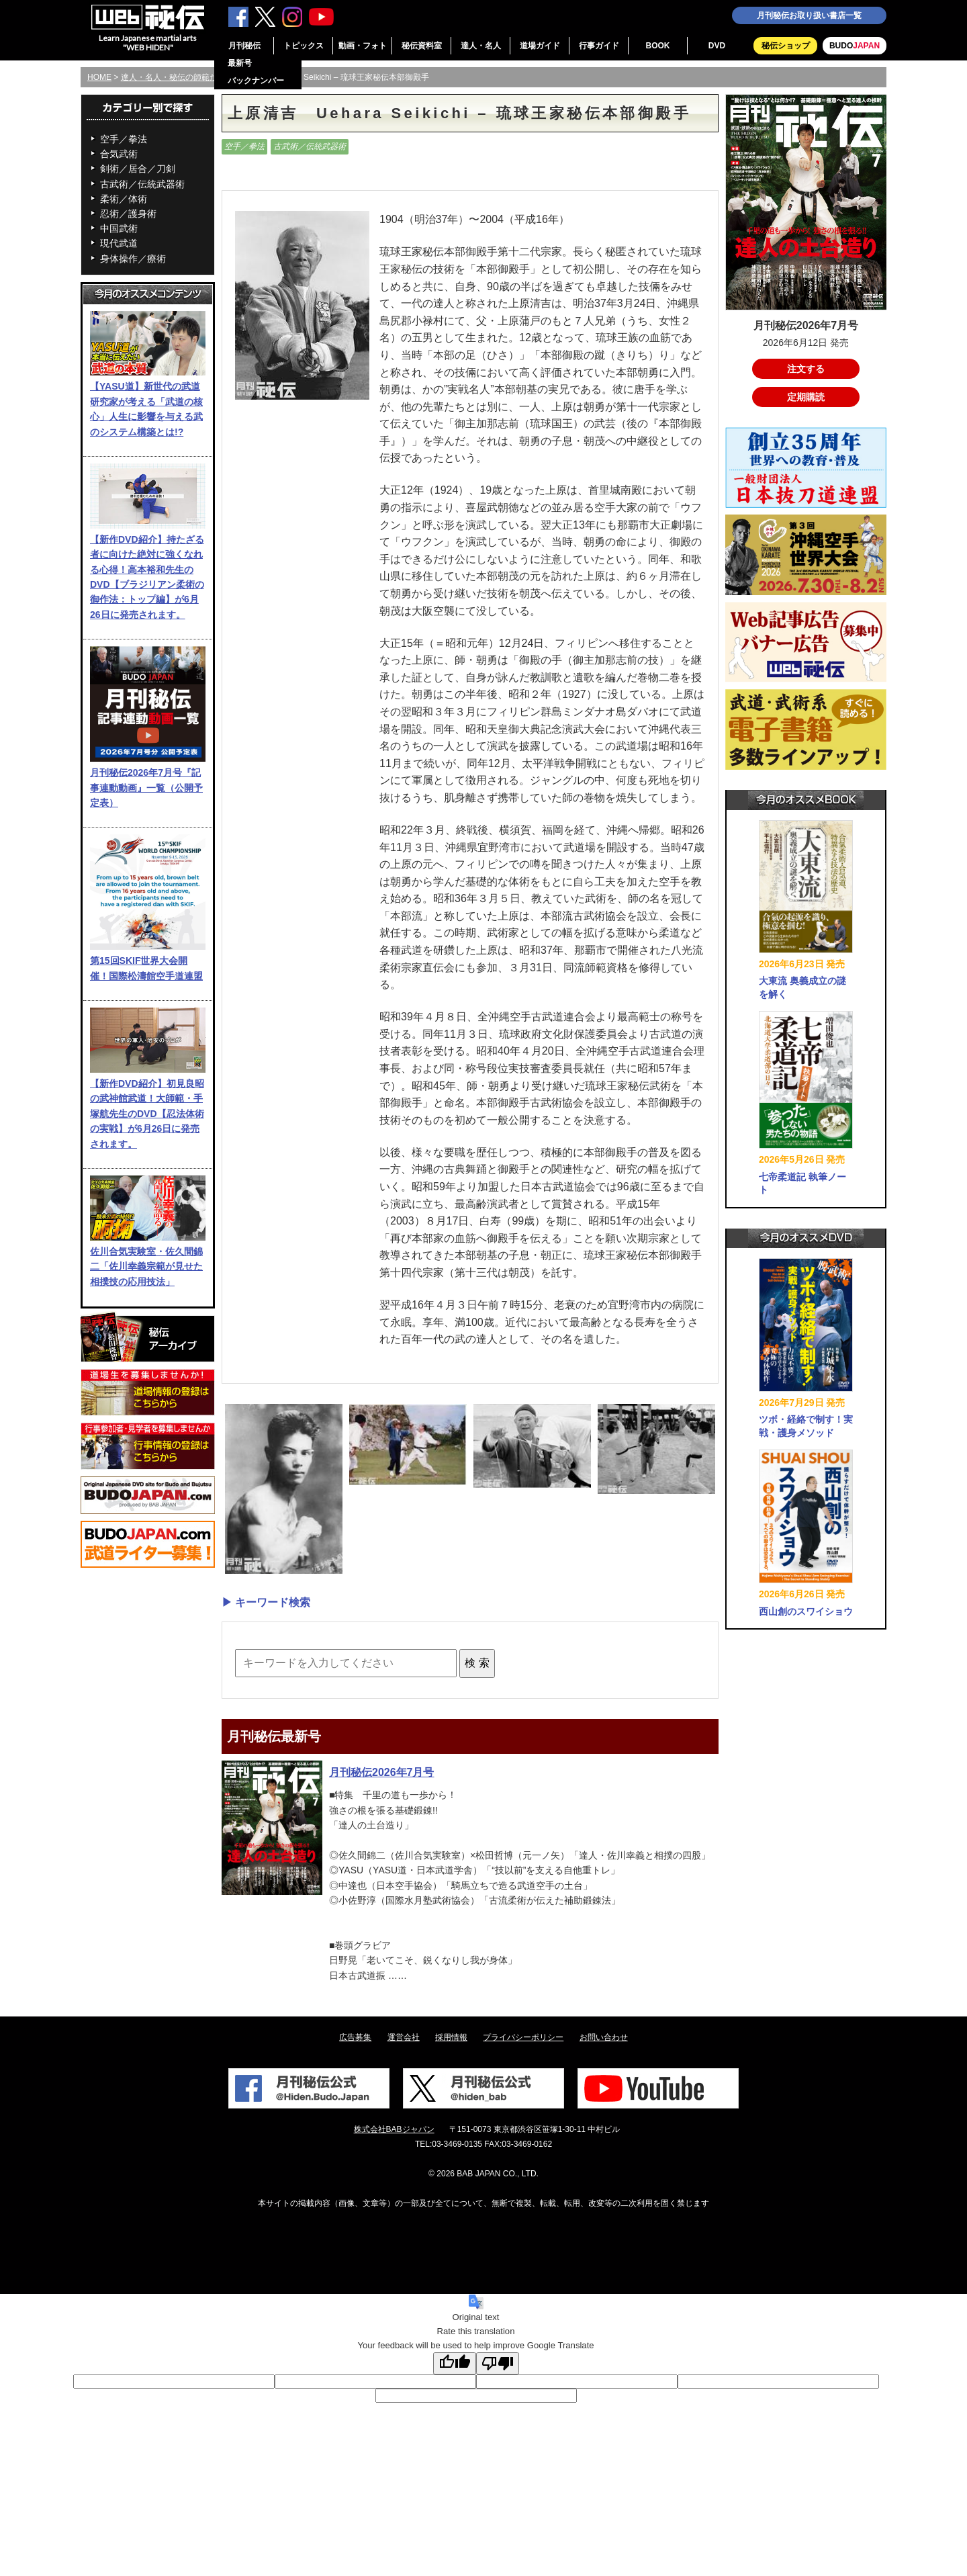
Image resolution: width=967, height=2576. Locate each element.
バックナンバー (256, 80)
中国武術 (119, 228)
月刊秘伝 (244, 45)
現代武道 (119, 243)
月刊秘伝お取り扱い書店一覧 (809, 15)
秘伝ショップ (786, 45)
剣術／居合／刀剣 (137, 168)
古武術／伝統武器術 (142, 184)
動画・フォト (362, 45)
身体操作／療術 (133, 258)
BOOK (658, 45)
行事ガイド (599, 45)
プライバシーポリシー (523, 2037)
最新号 (240, 63)
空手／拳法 (123, 139)
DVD (716, 45)
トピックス (303, 45)
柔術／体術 (123, 198)
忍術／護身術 (128, 213)
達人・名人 (481, 45)
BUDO (854, 45)
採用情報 (451, 2037)
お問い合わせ (604, 2037)
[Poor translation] (497, 2363)
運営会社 (403, 2037)
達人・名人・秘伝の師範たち (173, 77)
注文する (806, 368)
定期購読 (806, 397)
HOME (99, 77)
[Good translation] (454, 2363)
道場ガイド (540, 45)
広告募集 (355, 2037)
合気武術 (119, 153)
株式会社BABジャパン (394, 2129)
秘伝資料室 (422, 45)
